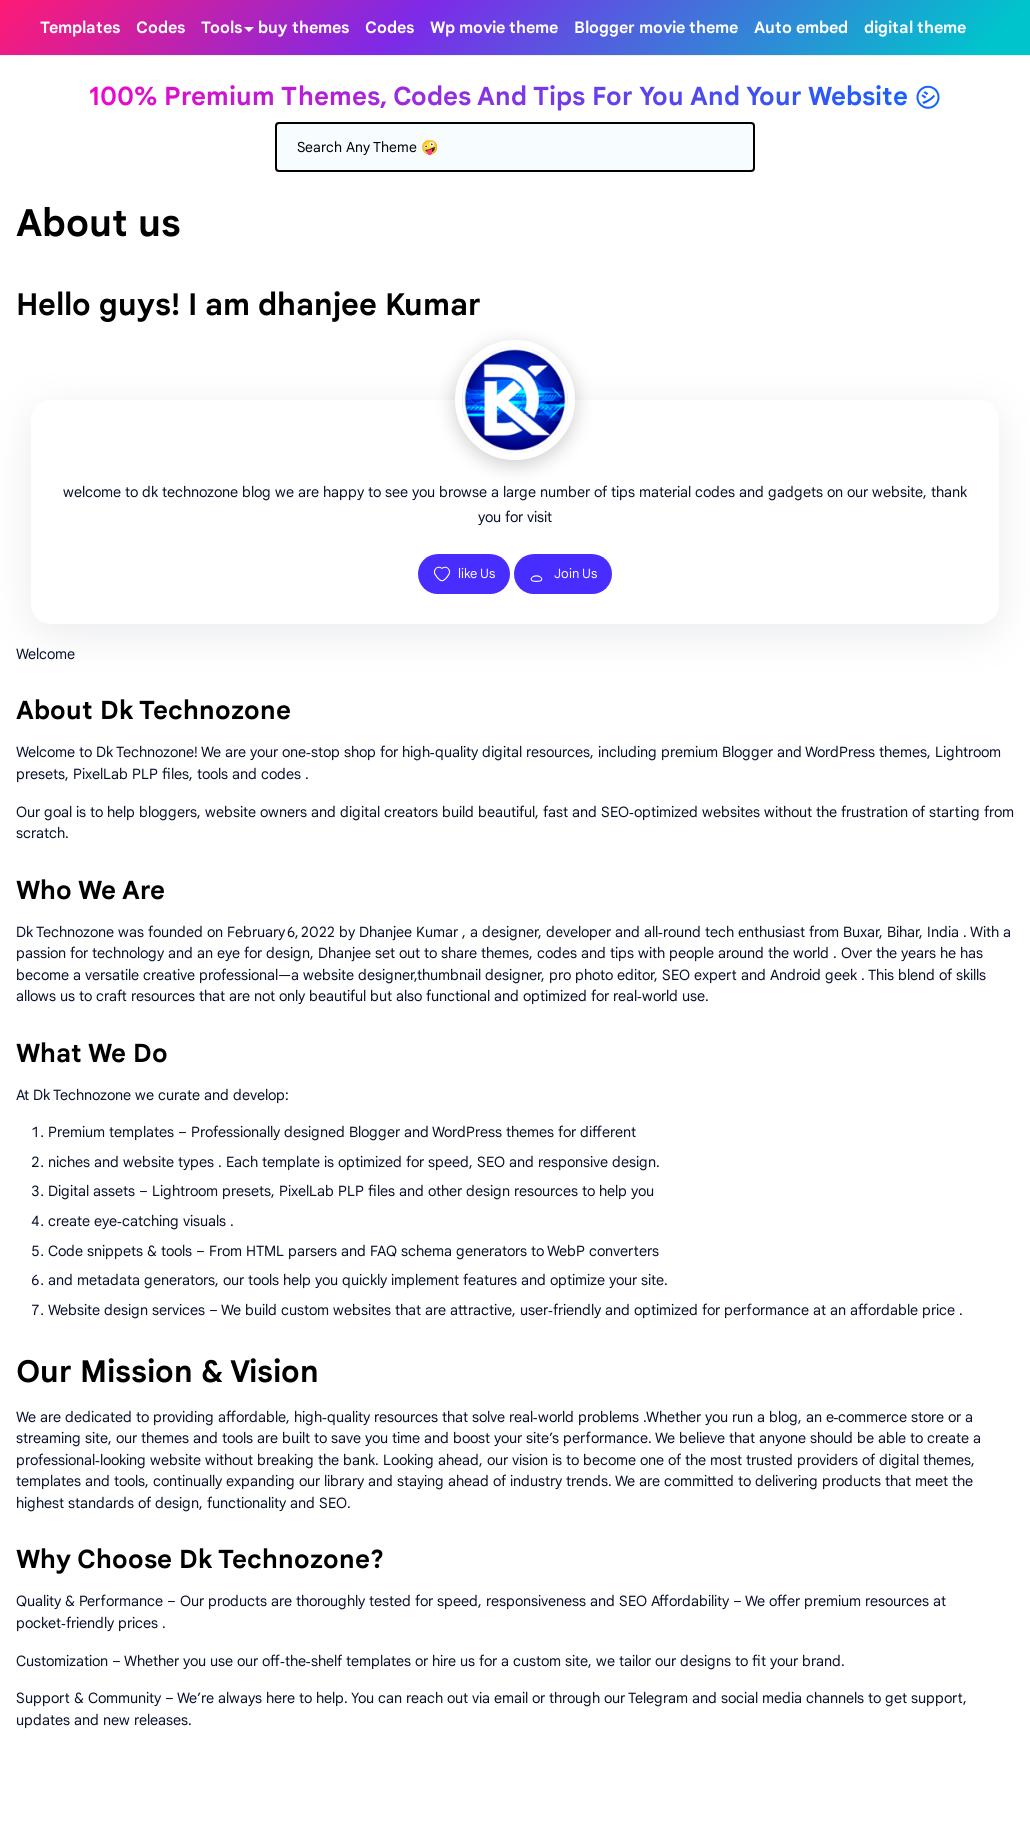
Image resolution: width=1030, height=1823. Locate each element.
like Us (464, 574)
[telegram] (982, 27)
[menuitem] (80, 27)
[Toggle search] (1022, 28)
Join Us (563, 574)
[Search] (515, 147)
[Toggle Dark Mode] (1006, 28)
